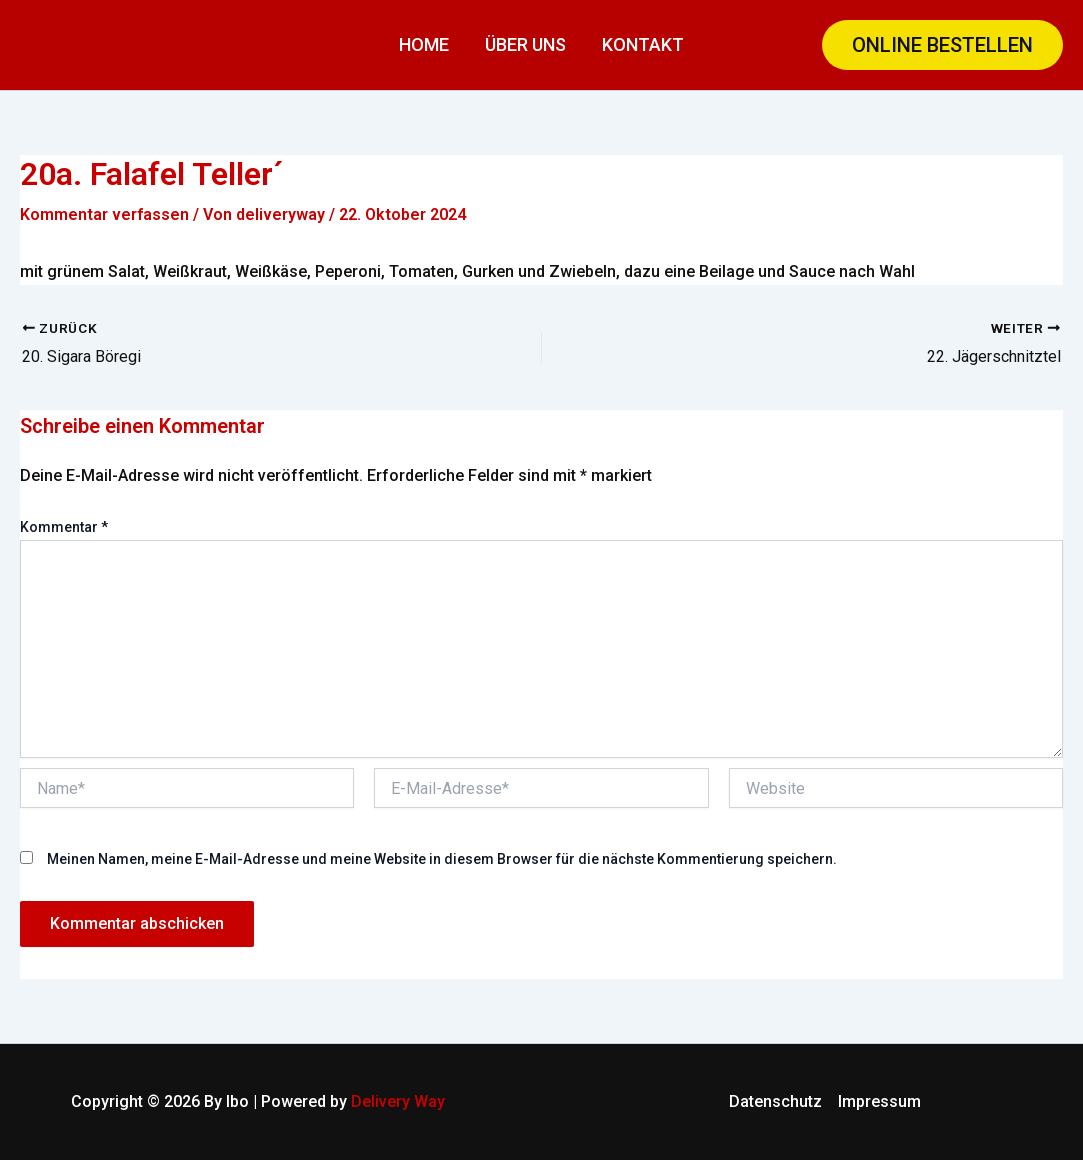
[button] (942, 45)
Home (424, 44)
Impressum (879, 1101)
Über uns (525, 44)
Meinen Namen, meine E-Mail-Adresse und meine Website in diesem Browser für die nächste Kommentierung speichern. (442, 859)
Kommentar (64, 527)
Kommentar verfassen (104, 214)
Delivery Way (398, 1101)
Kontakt (643, 44)
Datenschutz (775, 1101)
